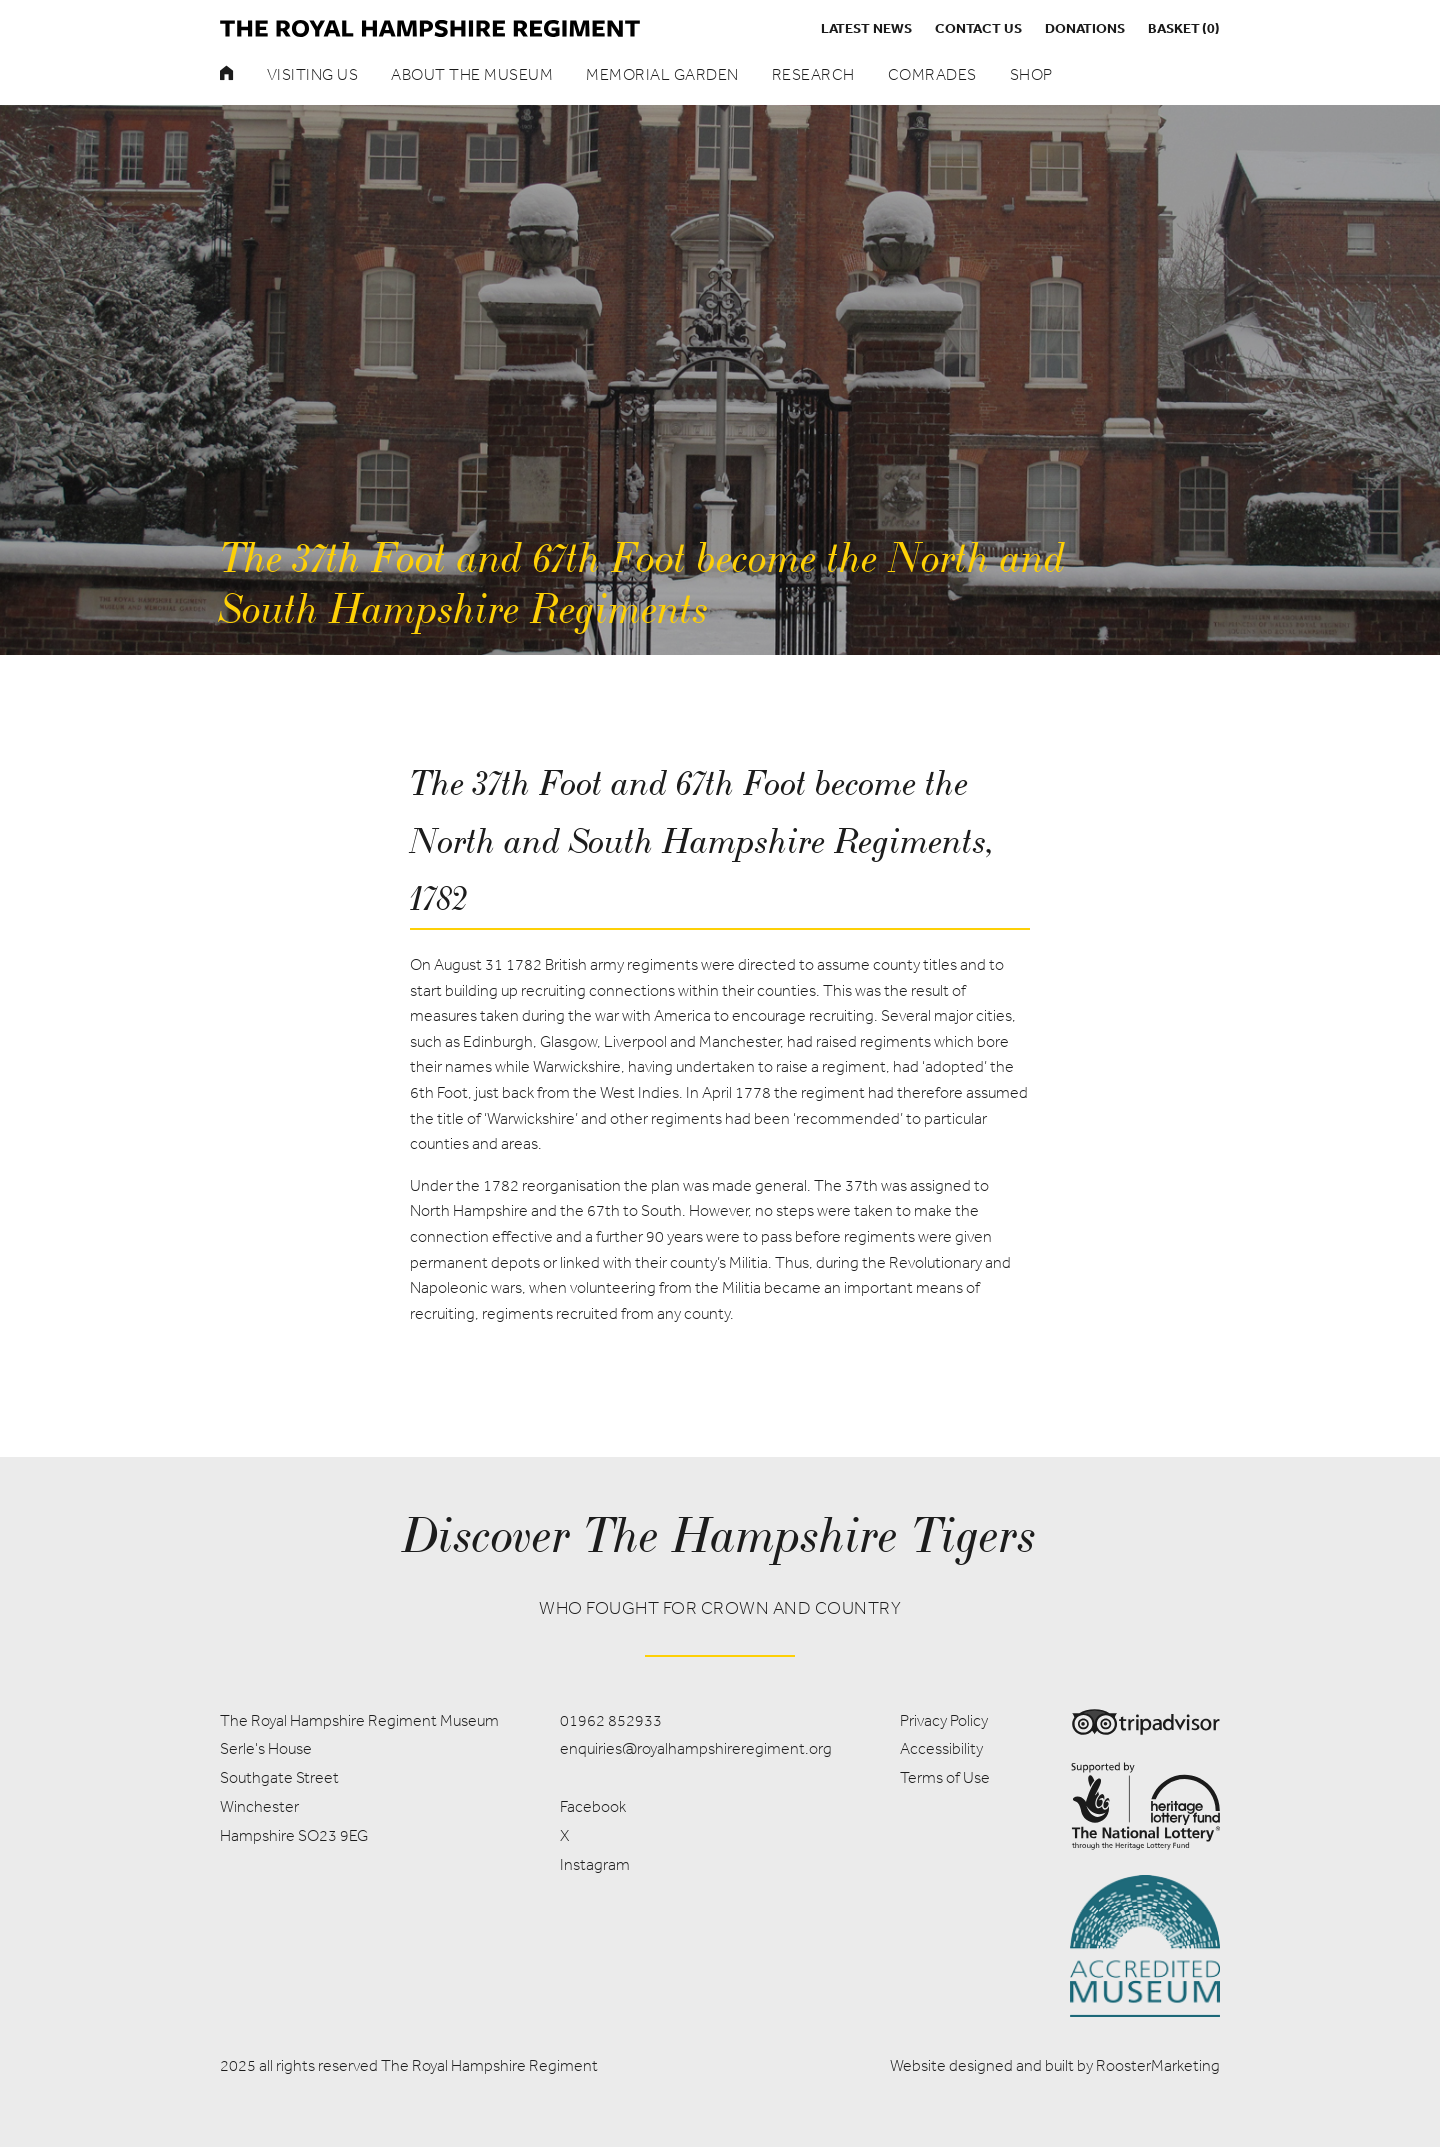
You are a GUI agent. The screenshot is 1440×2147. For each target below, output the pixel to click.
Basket (1184, 28)
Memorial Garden (662, 74)
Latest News (866, 28)
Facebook (593, 1806)
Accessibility (941, 1748)
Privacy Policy (944, 1720)
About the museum (472, 74)
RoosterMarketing (1158, 2065)
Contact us (978, 28)
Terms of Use (945, 1777)
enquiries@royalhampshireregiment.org (696, 1748)
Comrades (932, 74)
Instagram (595, 1864)
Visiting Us (313, 74)
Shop (1031, 74)
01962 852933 (611, 1720)
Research (813, 74)
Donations (1085, 28)
